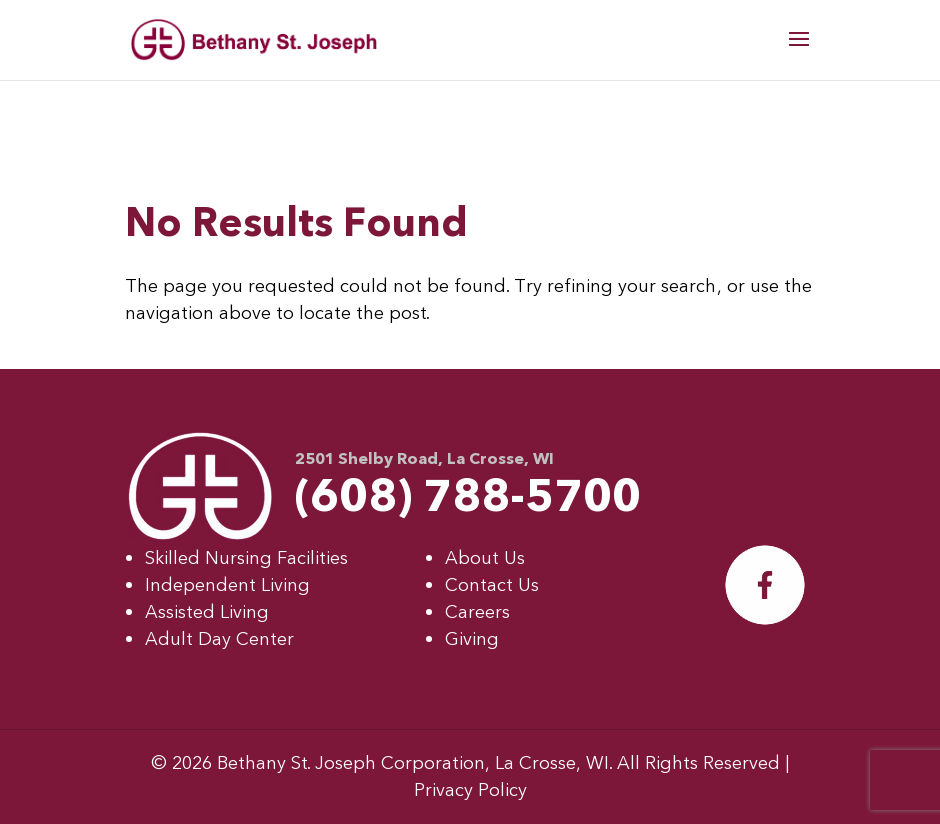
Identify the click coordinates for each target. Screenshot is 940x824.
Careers (477, 612)
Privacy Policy (470, 790)
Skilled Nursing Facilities (246, 558)
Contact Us (492, 585)
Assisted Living (207, 612)
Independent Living (227, 585)
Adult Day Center (219, 639)
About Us (485, 558)
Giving (472, 639)
